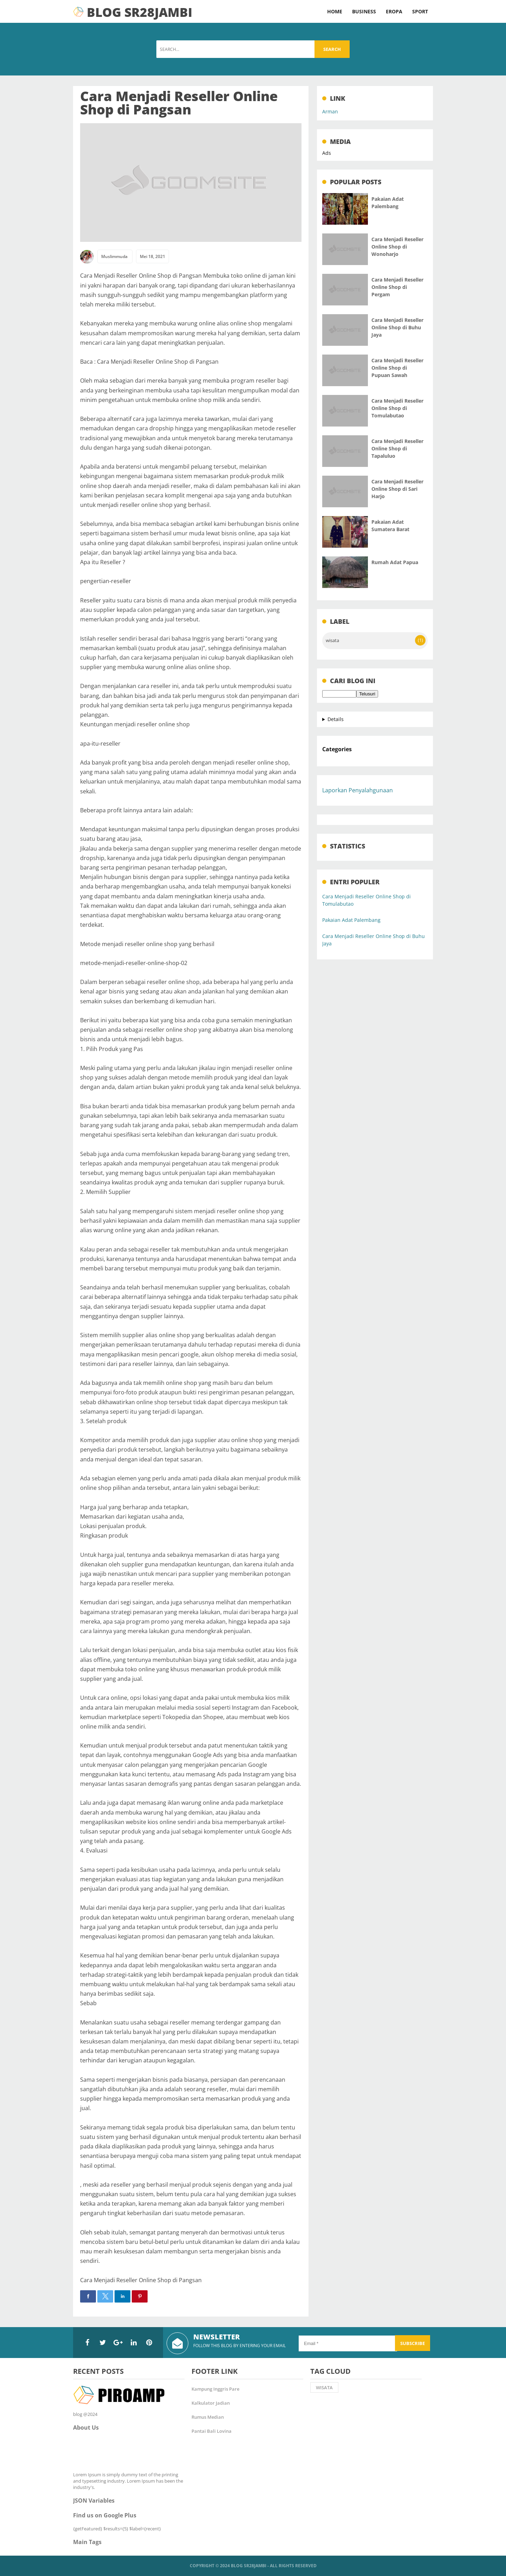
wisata (332, 640)
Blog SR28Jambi (248, 2566)
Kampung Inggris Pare (215, 2389)
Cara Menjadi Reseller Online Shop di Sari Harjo (397, 489)
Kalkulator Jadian (211, 2403)
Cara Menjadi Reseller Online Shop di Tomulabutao (397, 408)
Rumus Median (208, 2417)
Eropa (394, 11)
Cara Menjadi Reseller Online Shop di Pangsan (179, 103)
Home (334, 11)
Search (332, 49)
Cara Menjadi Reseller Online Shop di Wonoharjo (397, 246)
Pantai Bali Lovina (212, 2431)
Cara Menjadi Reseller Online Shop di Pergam (397, 287)
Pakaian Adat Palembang (351, 920)
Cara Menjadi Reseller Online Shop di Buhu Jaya (397, 327)
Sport (420, 11)
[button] (88, 2296)
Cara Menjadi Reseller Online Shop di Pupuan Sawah (397, 367)
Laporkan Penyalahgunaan (357, 790)
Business (364, 11)
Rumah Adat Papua (394, 562)
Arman (330, 111)
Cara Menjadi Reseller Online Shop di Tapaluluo (397, 448)
